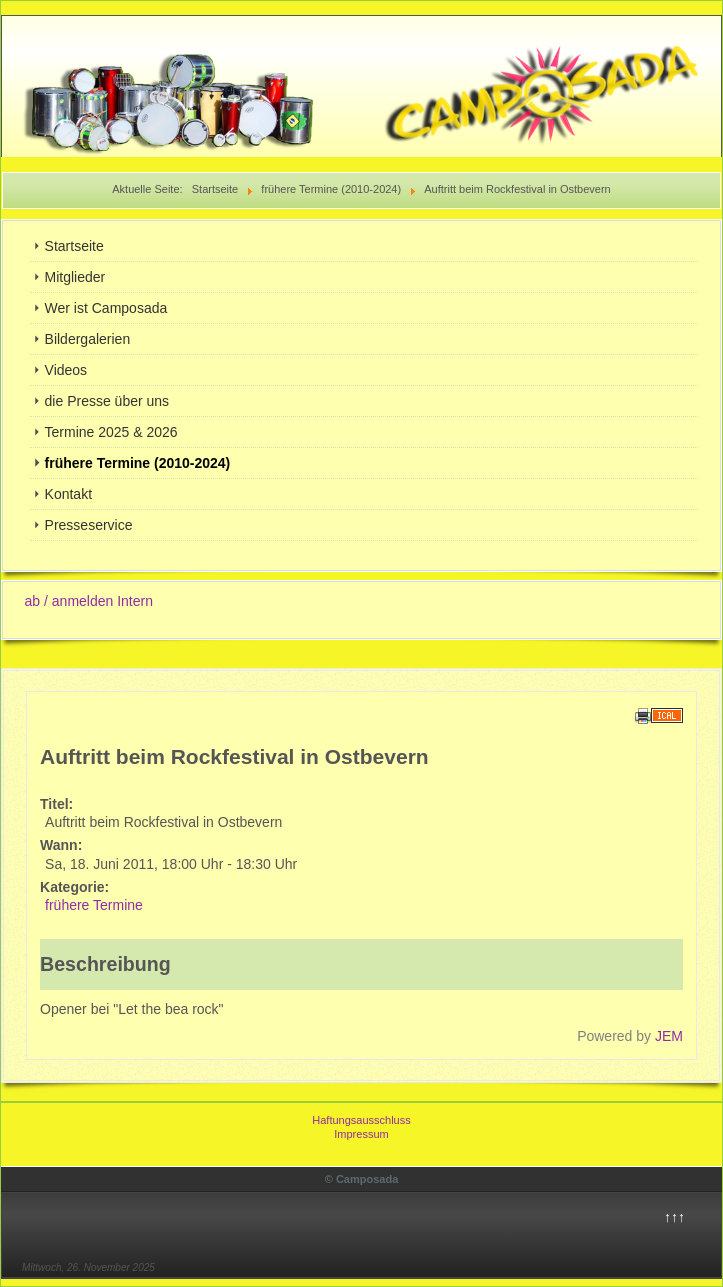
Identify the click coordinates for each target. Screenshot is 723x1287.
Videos (66, 370)
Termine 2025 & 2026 (111, 432)
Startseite (74, 246)
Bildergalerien (88, 339)
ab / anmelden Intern (89, 601)
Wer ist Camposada (106, 308)
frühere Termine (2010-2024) (138, 463)
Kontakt (68, 494)
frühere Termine (94, 905)
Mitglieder (75, 277)
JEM (669, 1036)
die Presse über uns (107, 401)
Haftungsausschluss (361, 1120)
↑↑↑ (674, 1217)
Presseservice (89, 525)
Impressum (361, 1134)
